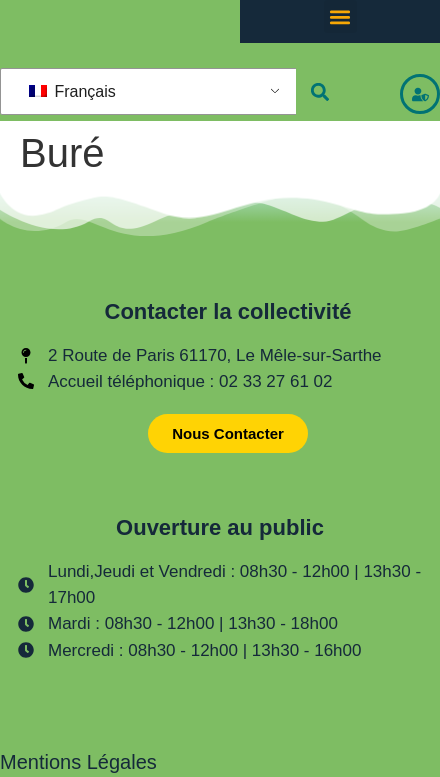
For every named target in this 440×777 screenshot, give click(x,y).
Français (72, 91)
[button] (340, 16)
